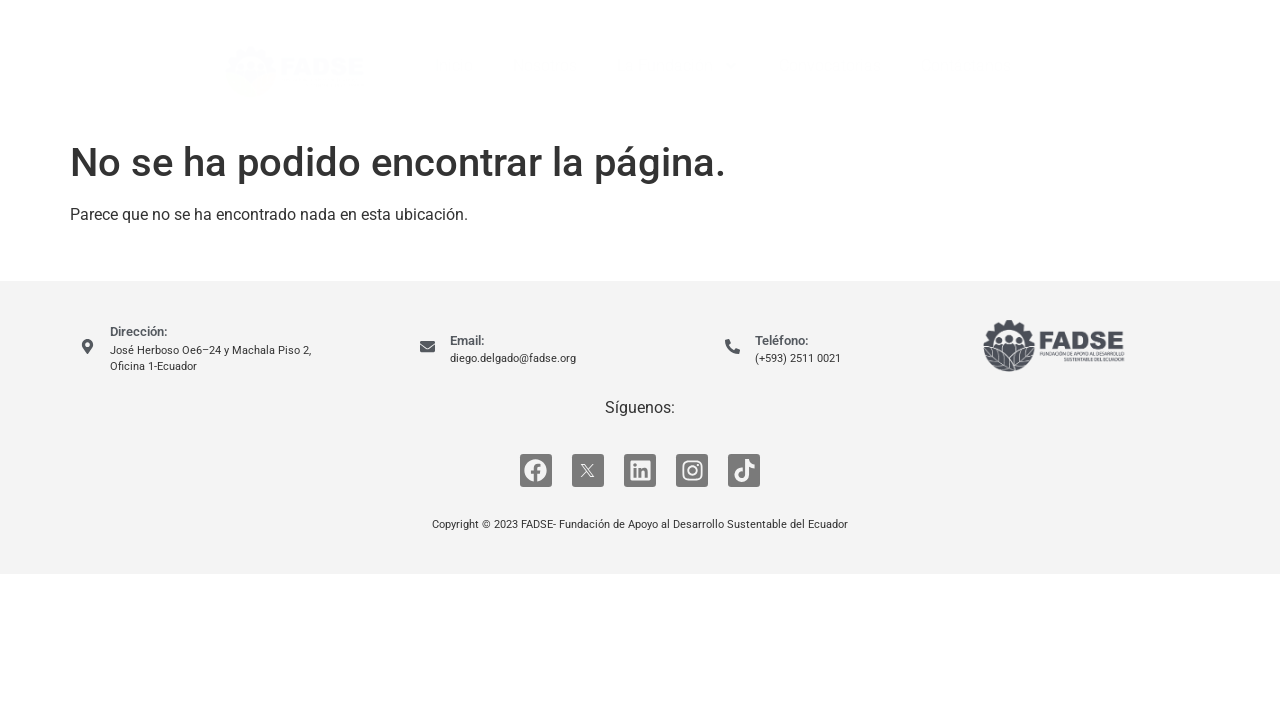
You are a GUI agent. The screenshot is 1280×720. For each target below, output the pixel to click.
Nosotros (545, 65)
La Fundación (678, 66)
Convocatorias (830, 65)
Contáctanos (966, 65)
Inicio (454, 65)
